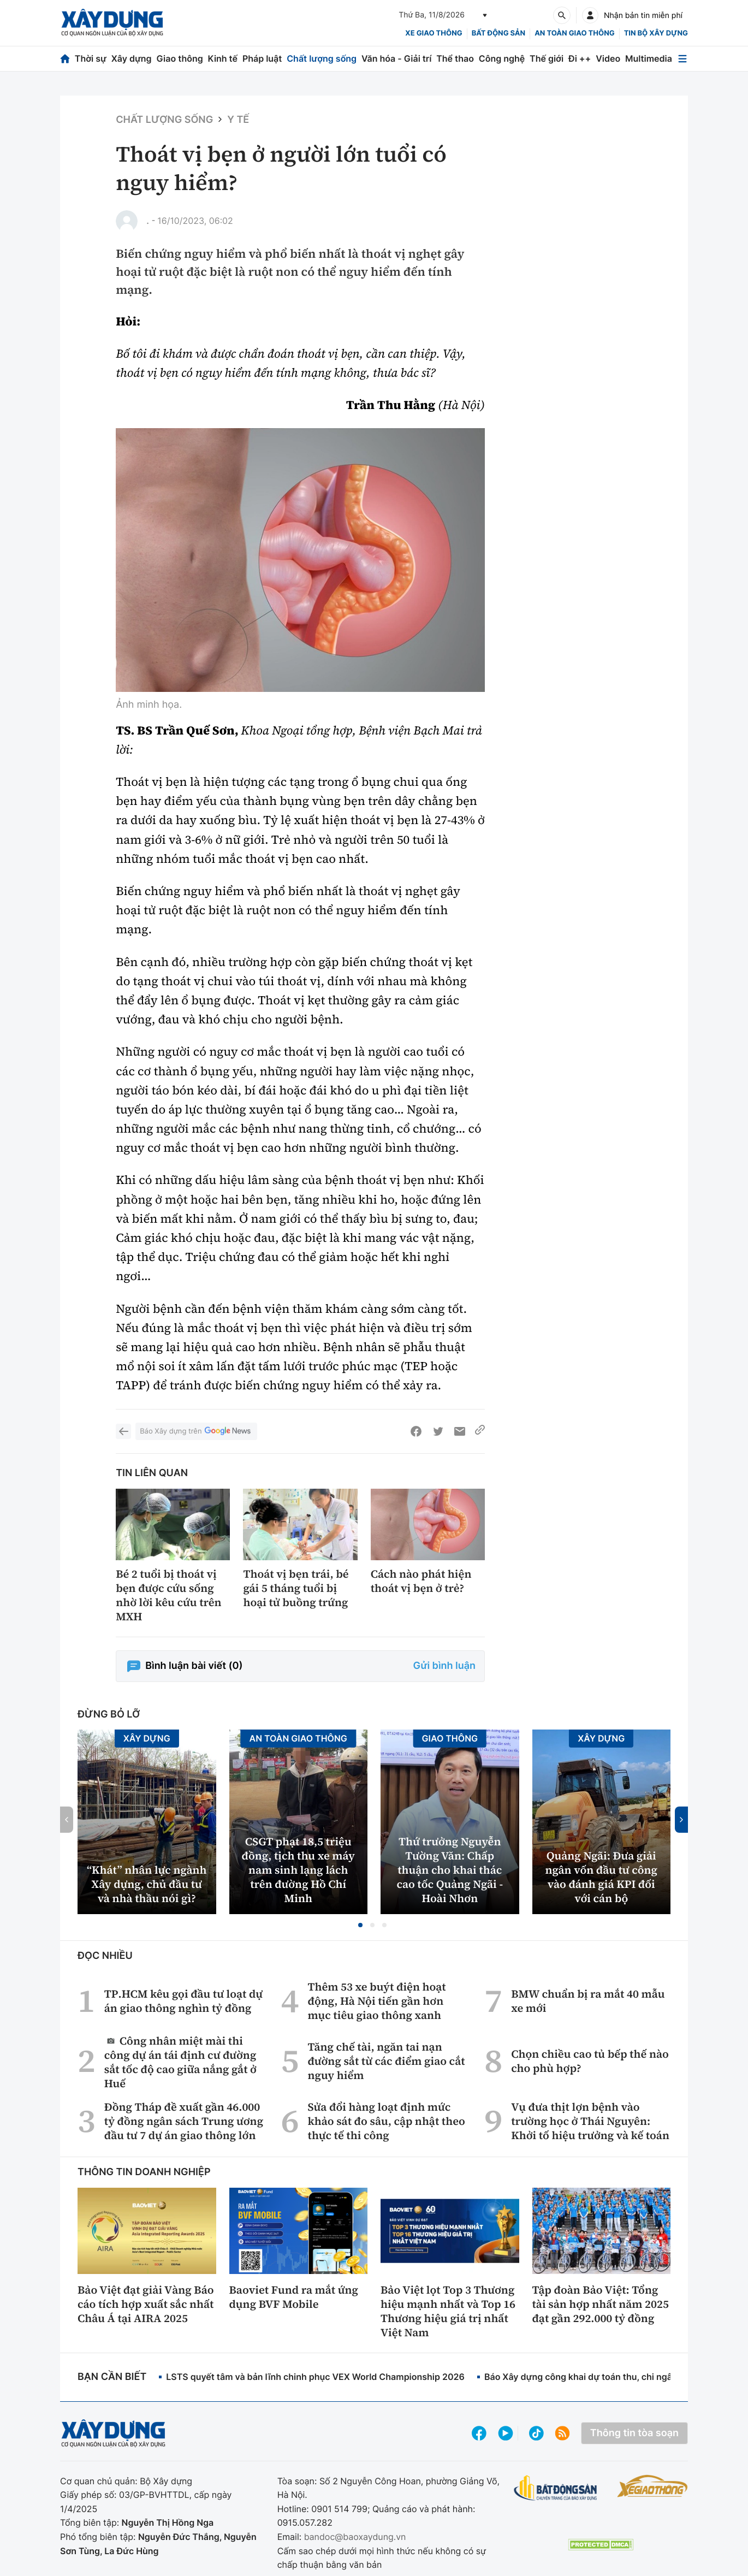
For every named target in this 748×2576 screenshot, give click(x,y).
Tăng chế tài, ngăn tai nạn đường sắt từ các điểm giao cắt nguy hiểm (386, 2061)
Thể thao (455, 58)
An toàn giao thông (574, 33)
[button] (360, 1925)
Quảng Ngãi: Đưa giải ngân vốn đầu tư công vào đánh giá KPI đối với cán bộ (601, 1877)
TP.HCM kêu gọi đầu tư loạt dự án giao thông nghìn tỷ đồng (183, 2001)
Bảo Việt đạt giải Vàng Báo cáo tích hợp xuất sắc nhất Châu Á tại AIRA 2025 (146, 2304)
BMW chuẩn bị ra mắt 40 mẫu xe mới (587, 2001)
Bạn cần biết (112, 2377)
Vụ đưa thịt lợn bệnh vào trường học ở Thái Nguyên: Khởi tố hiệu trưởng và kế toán (590, 2121)
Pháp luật (262, 58)
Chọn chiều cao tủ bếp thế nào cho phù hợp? (590, 2061)
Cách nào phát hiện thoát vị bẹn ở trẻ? (421, 1581)
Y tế (238, 120)
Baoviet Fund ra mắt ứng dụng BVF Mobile (294, 2297)
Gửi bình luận (444, 1666)
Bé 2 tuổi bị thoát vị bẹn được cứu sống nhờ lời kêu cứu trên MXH (168, 1595)
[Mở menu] (682, 58)
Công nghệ (502, 58)
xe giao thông (433, 33)
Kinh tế (223, 58)
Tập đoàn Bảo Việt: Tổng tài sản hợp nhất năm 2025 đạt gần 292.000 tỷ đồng (600, 2304)
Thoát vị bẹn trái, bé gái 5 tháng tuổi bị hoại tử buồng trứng (295, 1588)
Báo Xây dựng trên (196, 1431)
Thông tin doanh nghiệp (144, 2172)
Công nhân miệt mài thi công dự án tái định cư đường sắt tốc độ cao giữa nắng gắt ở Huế (180, 2062)
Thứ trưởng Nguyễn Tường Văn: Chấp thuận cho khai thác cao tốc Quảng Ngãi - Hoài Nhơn (449, 1869)
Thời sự (90, 58)
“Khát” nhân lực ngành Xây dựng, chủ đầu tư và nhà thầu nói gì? (147, 1884)
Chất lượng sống (322, 58)
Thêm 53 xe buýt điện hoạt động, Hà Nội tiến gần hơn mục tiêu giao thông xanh (376, 2001)
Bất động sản (499, 33)
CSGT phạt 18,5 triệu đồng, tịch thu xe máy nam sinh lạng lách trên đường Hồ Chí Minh (298, 1869)
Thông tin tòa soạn (634, 2433)
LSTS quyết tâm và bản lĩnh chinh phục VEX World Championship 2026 (315, 2376)
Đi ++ (579, 58)
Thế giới (546, 58)
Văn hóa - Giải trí (396, 58)
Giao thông (179, 58)
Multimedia (648, 58)
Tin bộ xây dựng (656, 33)
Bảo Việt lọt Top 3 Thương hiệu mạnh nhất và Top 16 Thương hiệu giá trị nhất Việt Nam (448, 2311)
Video (608, 58)
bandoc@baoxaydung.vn (355, 2536)
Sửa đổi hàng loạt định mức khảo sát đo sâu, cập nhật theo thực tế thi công (386, 2121)
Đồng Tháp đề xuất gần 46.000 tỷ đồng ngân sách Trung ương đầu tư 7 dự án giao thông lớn (183, 2121)
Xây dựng (131, 58)
